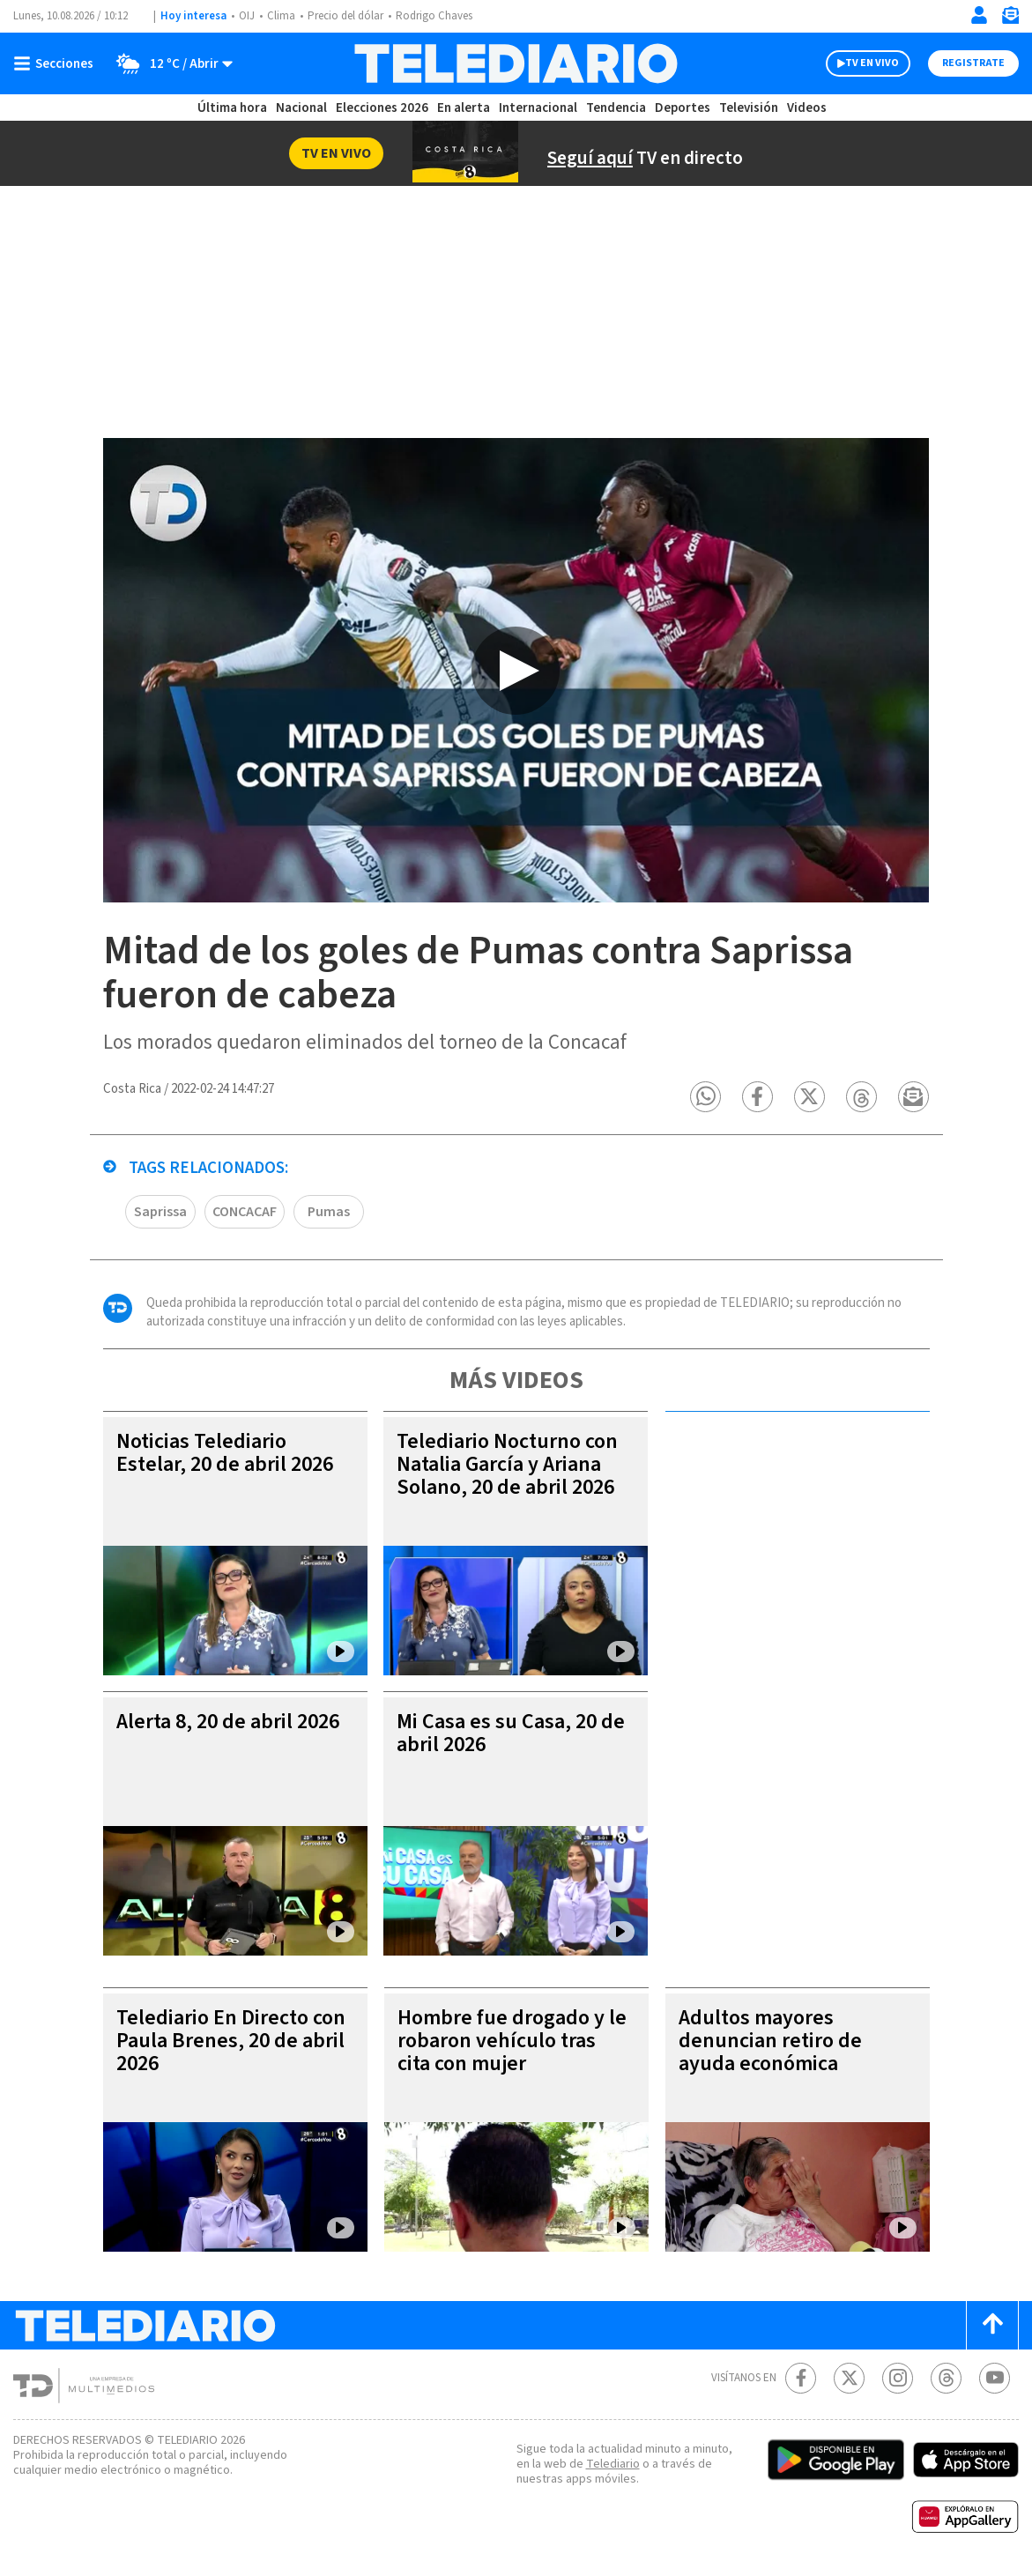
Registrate (973, 63)
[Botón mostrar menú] (57, 63)
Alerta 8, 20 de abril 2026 (227, 1722)
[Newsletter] (1010, 18)
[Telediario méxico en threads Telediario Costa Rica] (946, 2379)
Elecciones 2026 (382, 108)
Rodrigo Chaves (434, 16)
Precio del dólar (345, 16)
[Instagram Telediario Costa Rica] (897, 2379)
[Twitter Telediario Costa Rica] (849, 2379)
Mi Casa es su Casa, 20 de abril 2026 (511, 1734)
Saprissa (160, 1212)
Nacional (301, 108)
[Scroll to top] (992, 2326)
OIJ (247, 16)
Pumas (329, 1212)
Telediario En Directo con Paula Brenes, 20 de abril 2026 (230, 2041)
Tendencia (616, 108)
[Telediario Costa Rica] (516, 63)
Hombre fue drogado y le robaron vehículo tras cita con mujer (512, 2041)
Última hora (232, 108)
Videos (807, 108)
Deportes (682, 108)
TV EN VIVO (872, 63)
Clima (281, 16)
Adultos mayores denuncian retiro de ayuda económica (770, 2041)
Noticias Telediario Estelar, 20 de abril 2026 (224, 1454)
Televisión (748, 108)
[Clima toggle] (168, 63)
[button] (706, 1097)
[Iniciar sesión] (979, 15)
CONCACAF (244, 1212)
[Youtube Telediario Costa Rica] (994, 2379)
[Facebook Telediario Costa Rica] (800, 2379)
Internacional (538, 108)
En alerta (463, 108)
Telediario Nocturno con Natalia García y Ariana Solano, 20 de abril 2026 (507, 1465)
